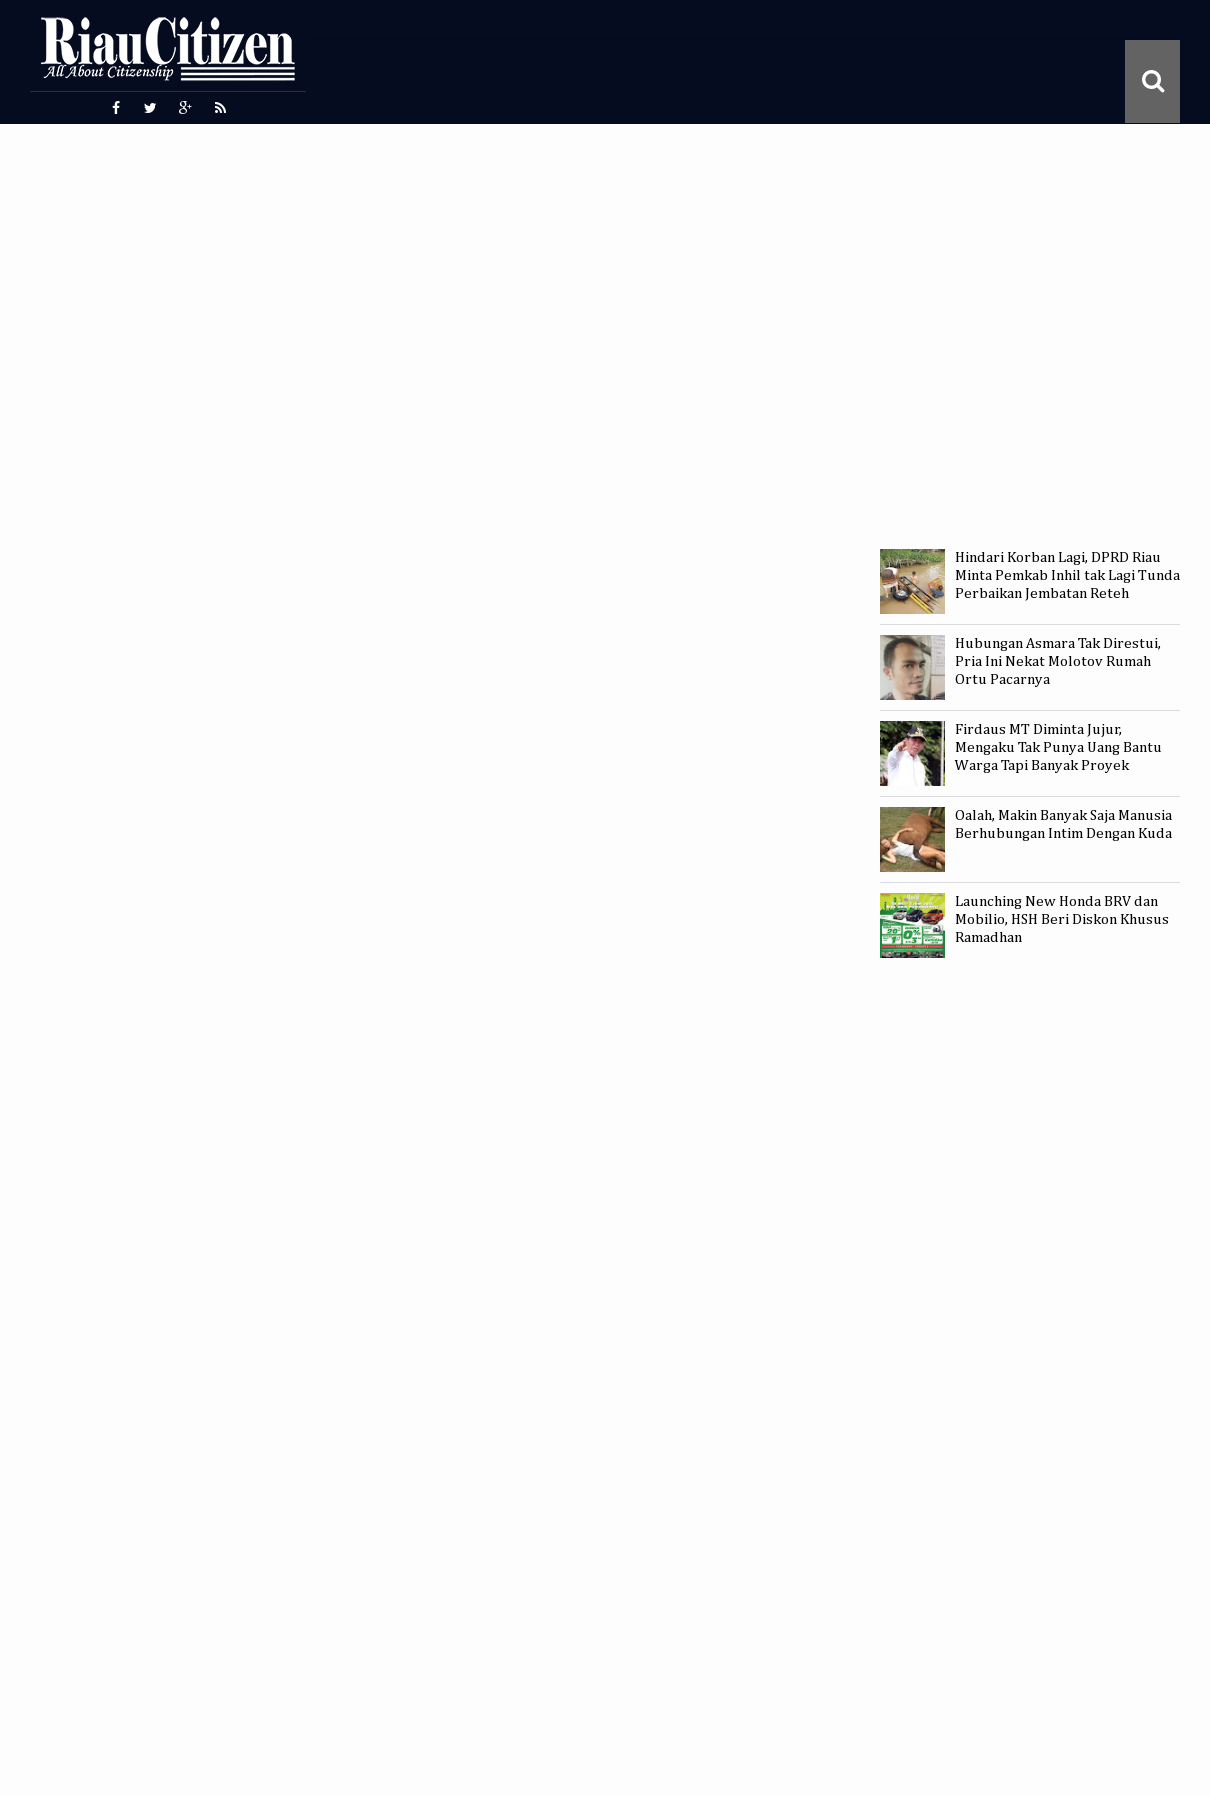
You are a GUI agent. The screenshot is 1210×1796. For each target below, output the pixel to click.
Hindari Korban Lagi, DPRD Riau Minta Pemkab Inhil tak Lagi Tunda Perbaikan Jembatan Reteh (1067, 575)
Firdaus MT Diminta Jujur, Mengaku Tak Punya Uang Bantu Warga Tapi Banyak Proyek (1058, 747)
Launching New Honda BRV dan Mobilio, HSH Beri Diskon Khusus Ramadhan (1062, 919)
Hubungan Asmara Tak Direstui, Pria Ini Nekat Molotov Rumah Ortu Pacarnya (1058, 661)
